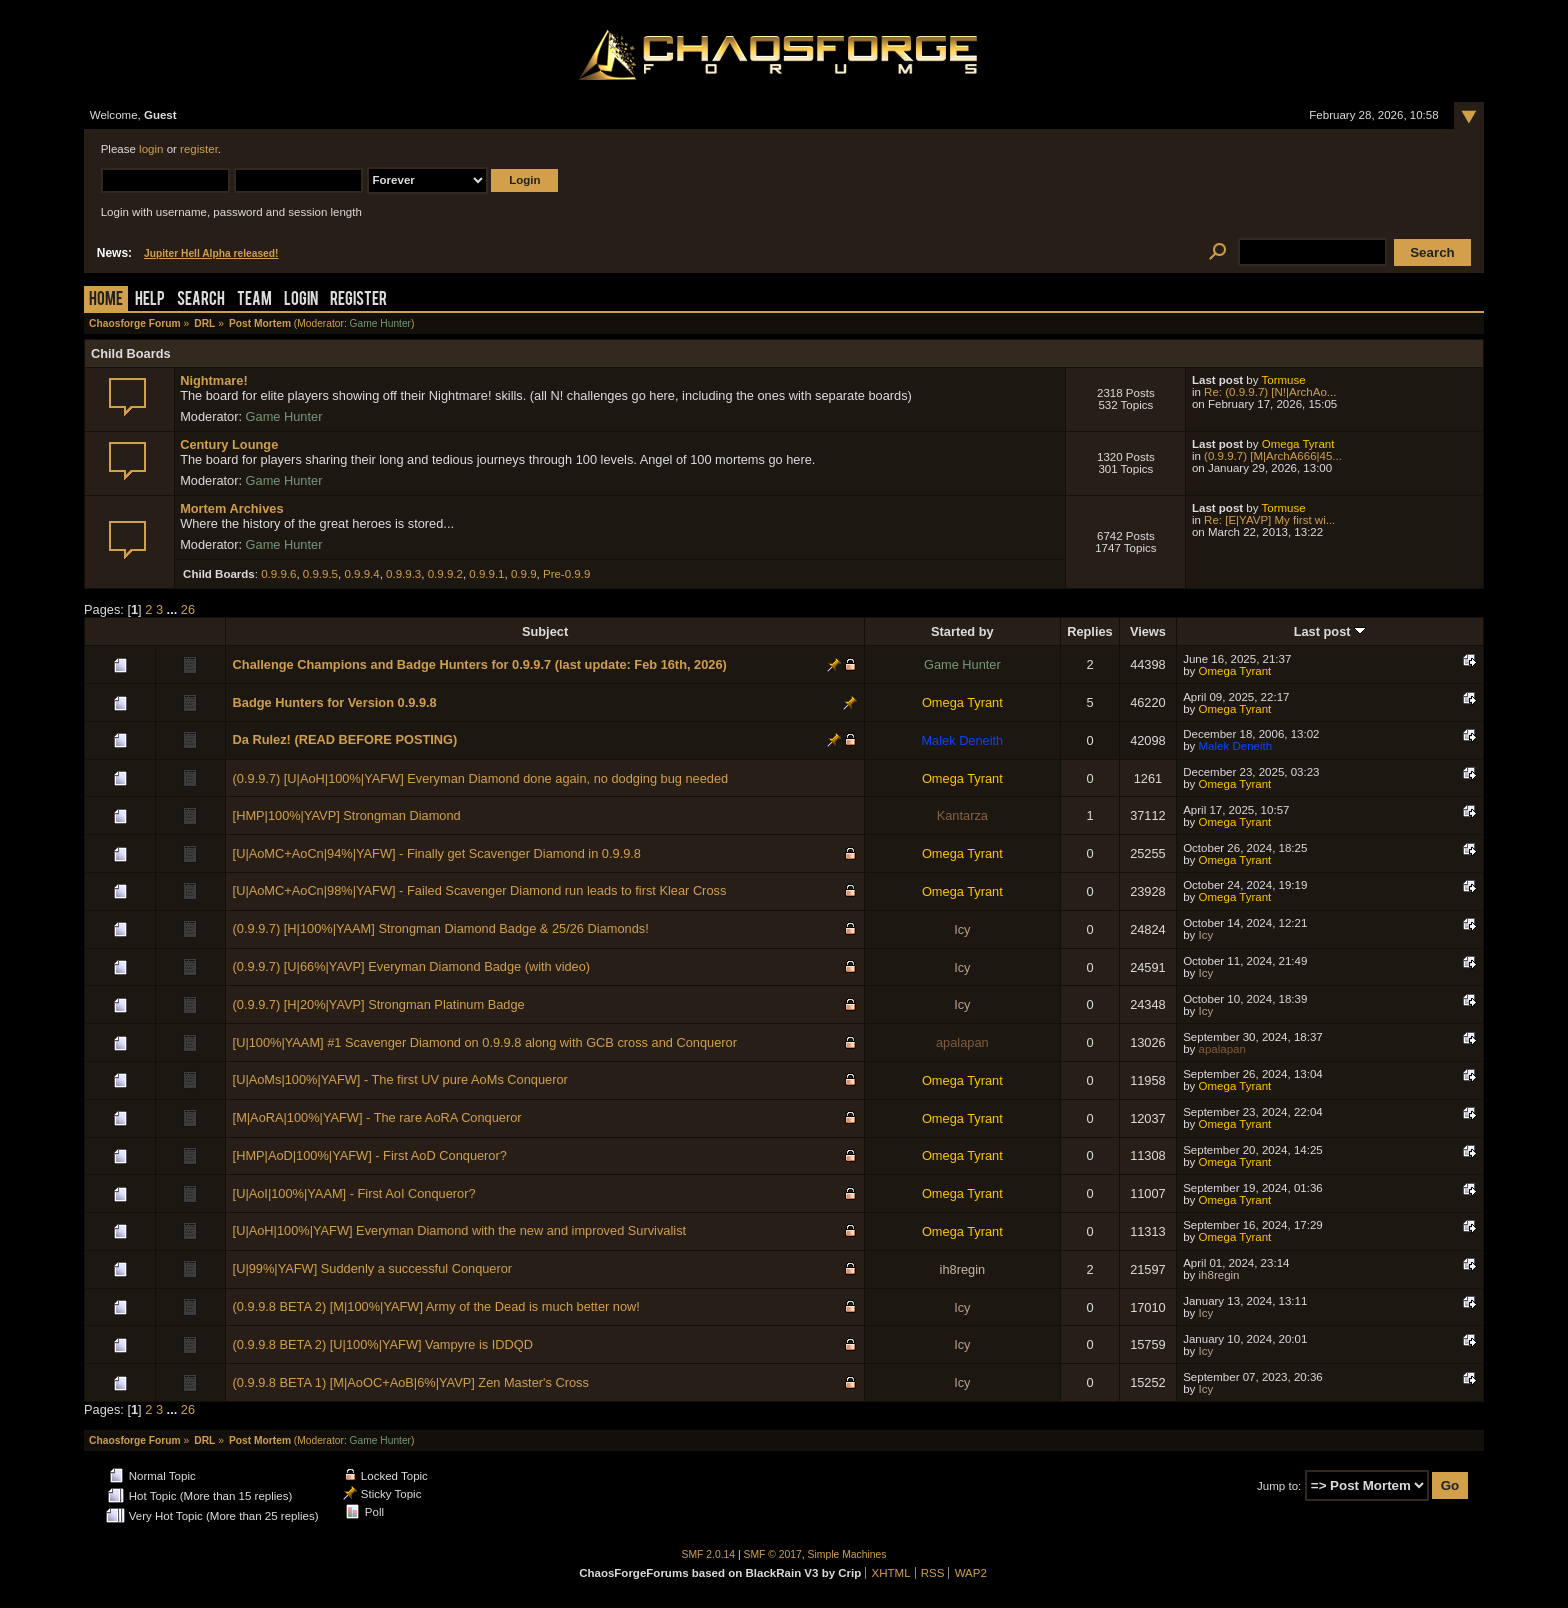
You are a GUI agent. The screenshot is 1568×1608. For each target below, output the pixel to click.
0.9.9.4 (361, 574)
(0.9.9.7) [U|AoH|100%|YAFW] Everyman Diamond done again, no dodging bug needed (481, 778)
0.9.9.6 (278, 574)
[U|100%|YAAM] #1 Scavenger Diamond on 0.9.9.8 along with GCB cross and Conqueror (485, 1042)
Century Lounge (229, 444)
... (174, 609)
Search (201, 300)
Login (301, 300)
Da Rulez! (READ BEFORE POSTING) (345, 739)
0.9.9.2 (445, 574)
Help (150, 300)
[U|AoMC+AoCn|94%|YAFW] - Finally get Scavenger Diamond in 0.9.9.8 (437, 853)
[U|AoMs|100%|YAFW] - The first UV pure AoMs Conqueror (400, 1079)
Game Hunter (380, 323)
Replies (1090, 631)
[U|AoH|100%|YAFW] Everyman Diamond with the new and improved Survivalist (460, 1230)
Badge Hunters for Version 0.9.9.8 (335, 702)
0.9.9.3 (403, 574)
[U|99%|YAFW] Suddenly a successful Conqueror (373, 1268)
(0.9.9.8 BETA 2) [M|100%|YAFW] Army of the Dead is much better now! (436, 1306)
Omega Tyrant (1298, 444)
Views (1148, 631)
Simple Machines (847, 1554)
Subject (545, 631)
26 (188, 609)
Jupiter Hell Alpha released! (211, 253)
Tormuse (1283, 380)
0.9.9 (524, 574)
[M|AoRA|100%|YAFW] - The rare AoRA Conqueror (377, 1117)
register (199, 149)
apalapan (962, 1042)
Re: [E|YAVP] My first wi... (1269, 520)
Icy (962, 929)
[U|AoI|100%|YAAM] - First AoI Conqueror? (354, 1193)
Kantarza (962, 815)
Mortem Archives (231, 508)
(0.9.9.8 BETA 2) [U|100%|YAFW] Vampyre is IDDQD (383, 1344)
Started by (962, 631)
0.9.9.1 (486, 574)
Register (358, 300)
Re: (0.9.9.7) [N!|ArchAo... (1270, 392)
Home (106, 300)
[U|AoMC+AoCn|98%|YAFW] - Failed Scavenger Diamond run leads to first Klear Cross (480, 890)
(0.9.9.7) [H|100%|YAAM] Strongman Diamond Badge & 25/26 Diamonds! (441, 928)
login (151, 149)
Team (254, 300)
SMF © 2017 (773, 1554)
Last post (1330, 631)
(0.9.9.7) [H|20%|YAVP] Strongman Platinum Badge (379, 1004)
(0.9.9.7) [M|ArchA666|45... (1273, 456)
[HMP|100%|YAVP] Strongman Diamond (347, 815)
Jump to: (1279, 1486)
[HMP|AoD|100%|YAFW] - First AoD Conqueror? (370, 1155)
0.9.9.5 (320, 574)
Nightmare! (214, 380)
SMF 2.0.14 (709, 1554)
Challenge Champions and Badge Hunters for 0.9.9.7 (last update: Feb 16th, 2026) (480, 664)
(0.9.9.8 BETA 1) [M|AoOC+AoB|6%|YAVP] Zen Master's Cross (411, 1382)
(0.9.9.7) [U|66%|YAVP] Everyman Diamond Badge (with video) (412, 966)
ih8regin (963, 1269)
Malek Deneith (962, 740)
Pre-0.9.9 (566, 574)
